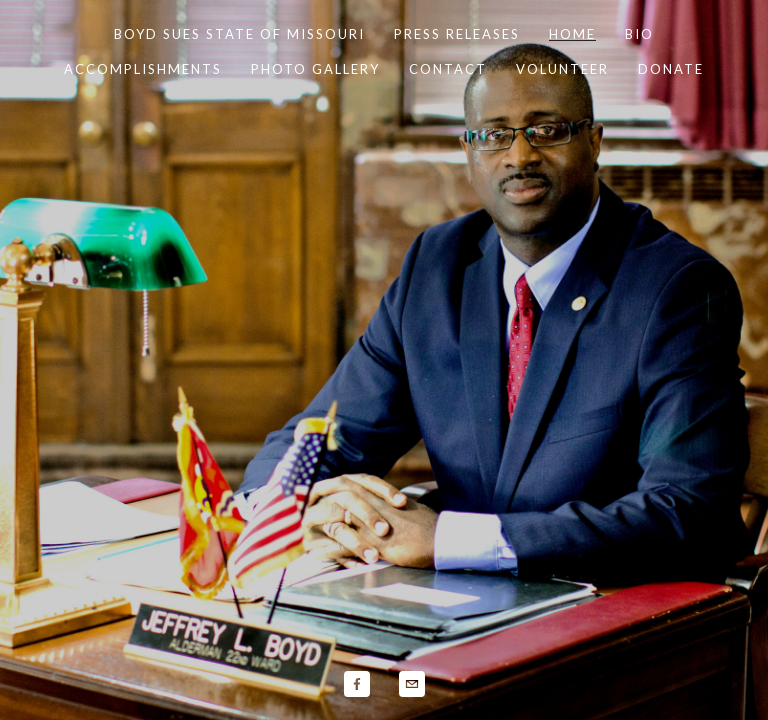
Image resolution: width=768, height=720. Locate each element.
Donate (671, 69)
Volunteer (562, 69)
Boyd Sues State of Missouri (239, 34)
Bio (639, 34)
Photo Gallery (315, 69)
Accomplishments (143, 69)
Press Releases (457, 34)
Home (572, 34)
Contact (448, 69)
